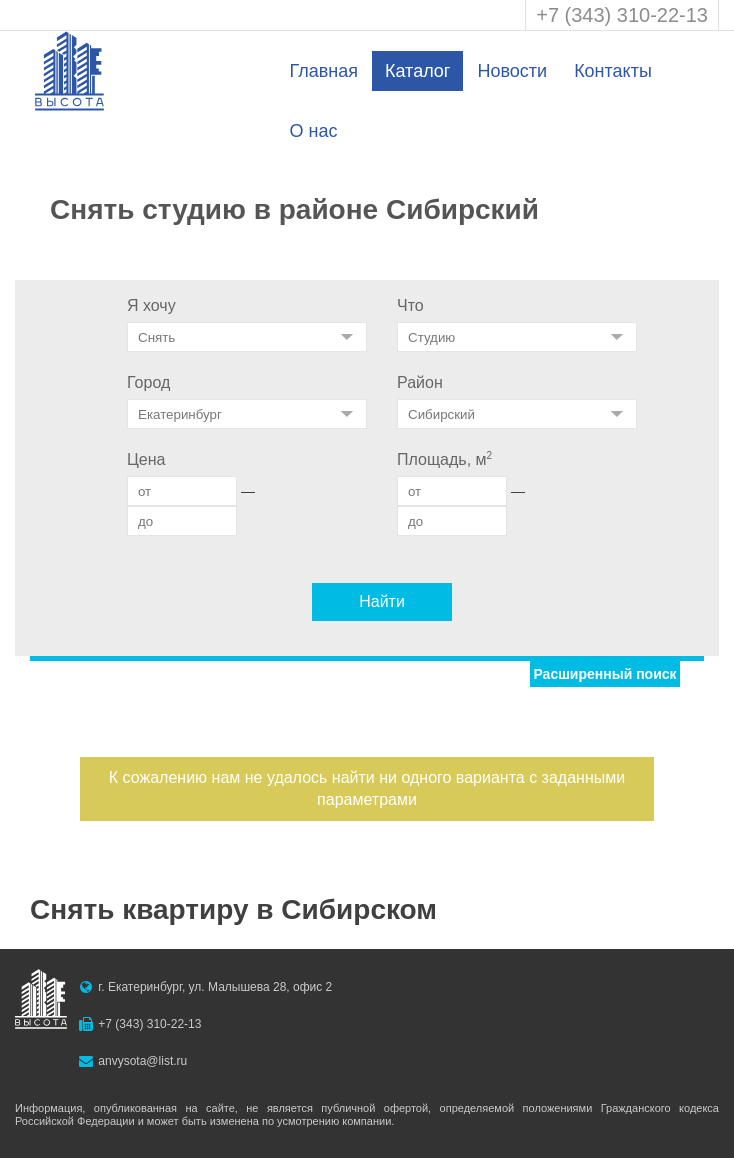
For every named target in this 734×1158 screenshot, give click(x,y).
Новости (512, 71)
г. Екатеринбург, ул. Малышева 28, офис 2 (215, 987)
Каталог (417, 71)
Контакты (613, 71)
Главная (323, 71)
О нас (313, 131)
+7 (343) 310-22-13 (622, 15)
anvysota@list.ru (142, 1061)
